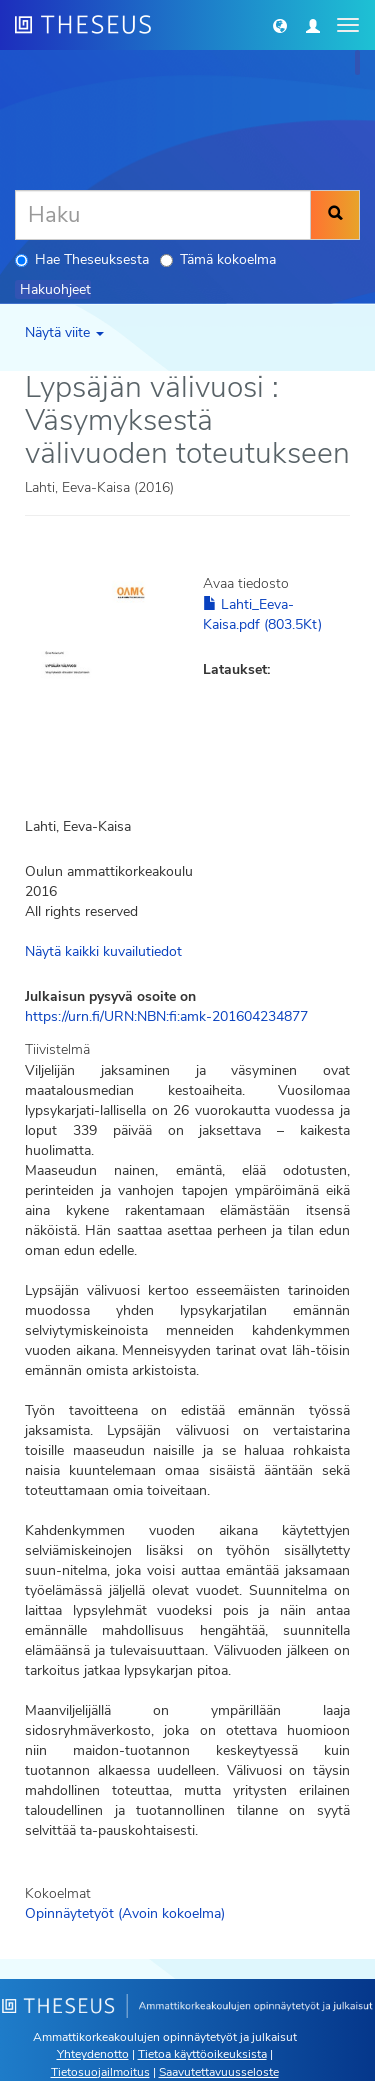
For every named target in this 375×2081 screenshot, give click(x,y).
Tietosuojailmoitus (100, 2072)
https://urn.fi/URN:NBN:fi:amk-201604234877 (166, 1016)
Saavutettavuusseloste (219, 2072)
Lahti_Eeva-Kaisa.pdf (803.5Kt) (262, 614)
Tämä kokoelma (218, 259)
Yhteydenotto (93, 2054)
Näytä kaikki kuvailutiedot (103, 951)
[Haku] (163, 215)
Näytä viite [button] (64, 332)
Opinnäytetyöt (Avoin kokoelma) (125, 1913)
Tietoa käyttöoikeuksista (202, 2054)
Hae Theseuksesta (82, 259)
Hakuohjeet (55, 289)
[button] (280, 25)
